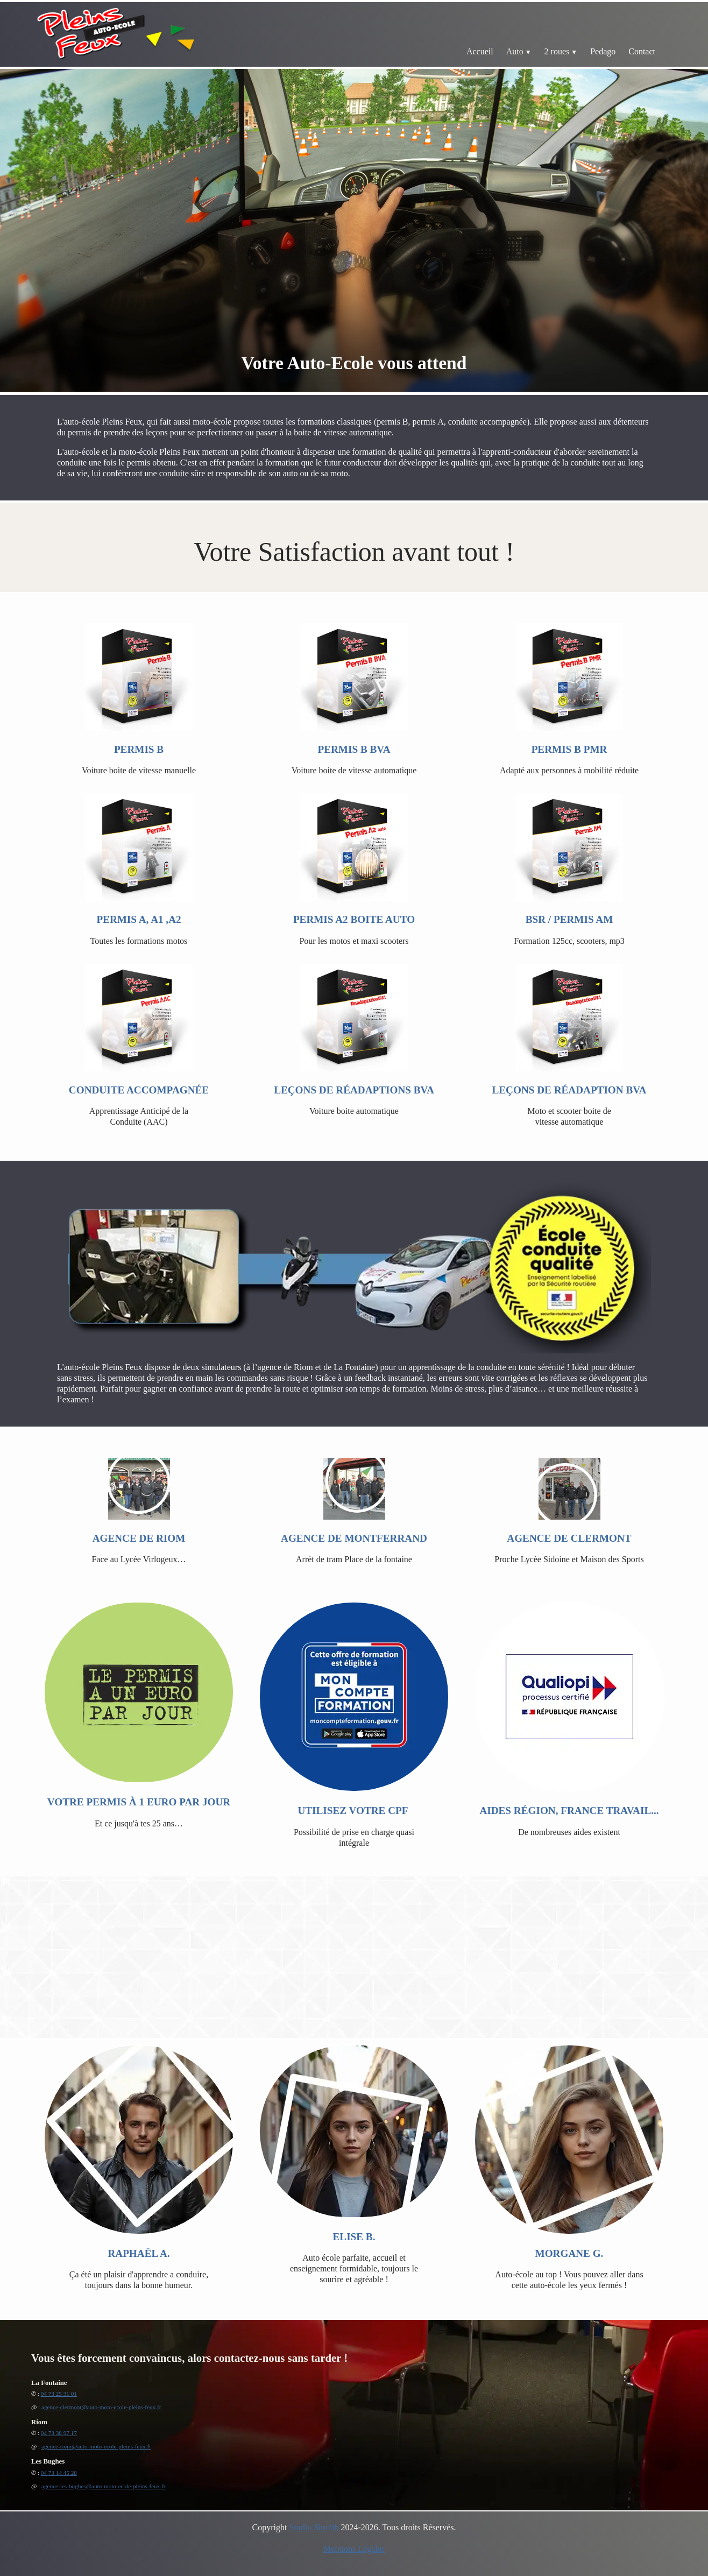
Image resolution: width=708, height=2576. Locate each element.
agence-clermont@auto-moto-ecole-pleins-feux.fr (101, 2407)
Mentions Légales (354, 2548)
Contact (641, 51)
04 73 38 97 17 (59, 2433)
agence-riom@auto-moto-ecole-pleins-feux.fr (96, 2446)
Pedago (602, 51)
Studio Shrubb (313, 2527)
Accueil (479, 51)
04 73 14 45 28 (59, 2472)
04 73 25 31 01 (59, 2393)
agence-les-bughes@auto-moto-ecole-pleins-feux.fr (103, 2486)
